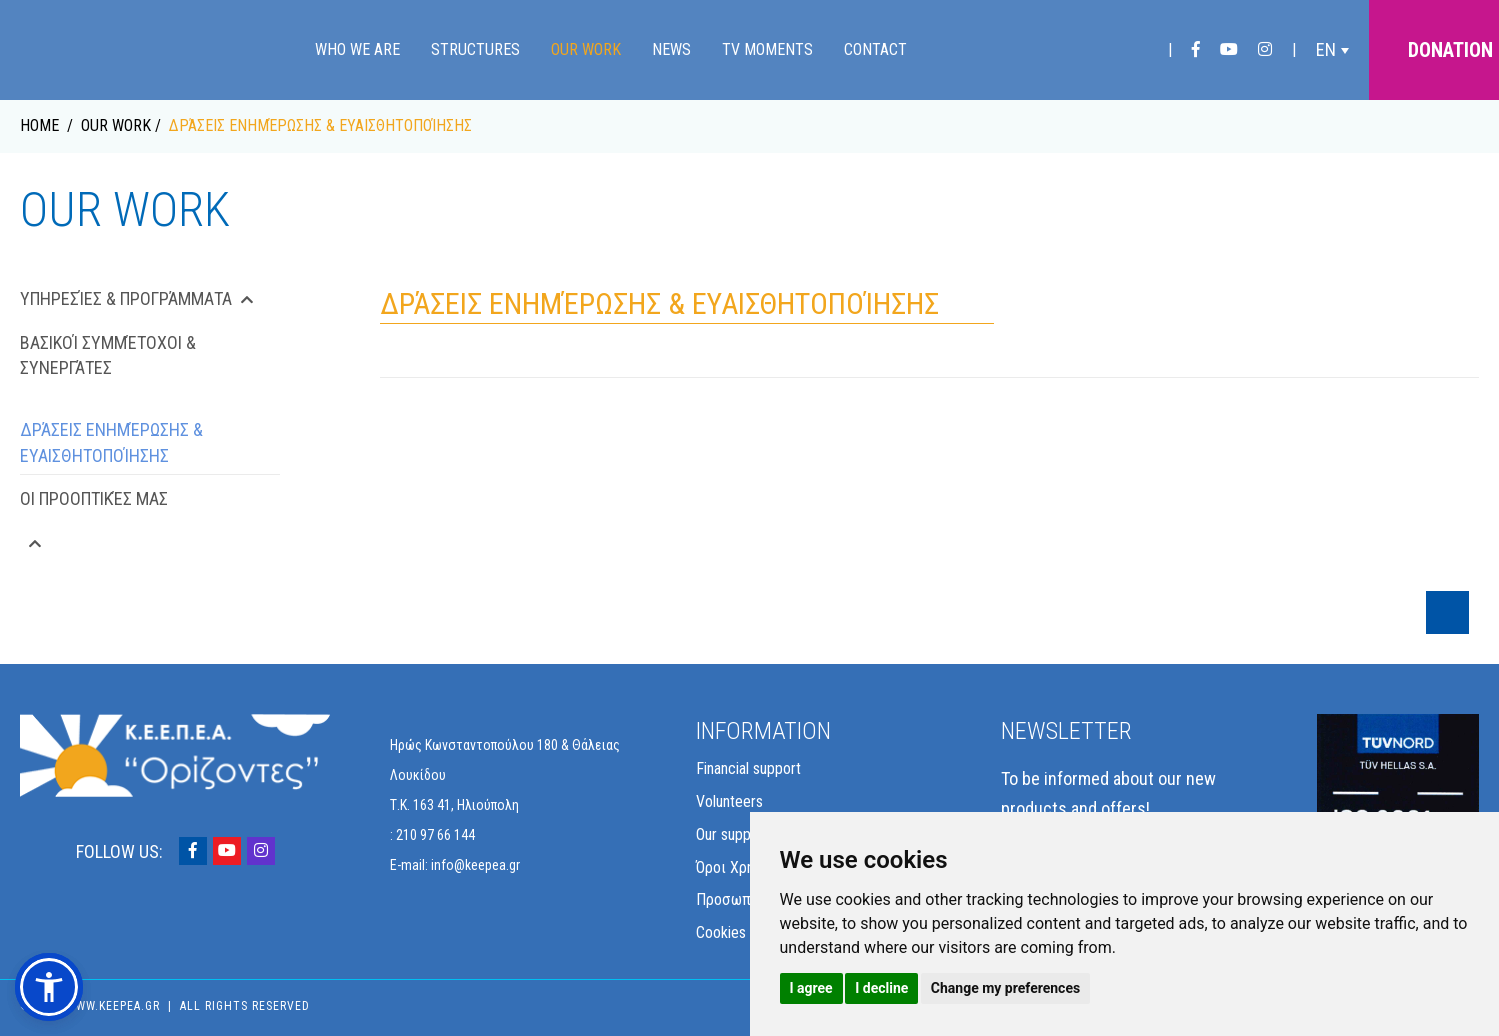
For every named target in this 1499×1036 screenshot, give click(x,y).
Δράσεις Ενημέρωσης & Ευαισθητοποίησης (111, 442)
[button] (49, 987)
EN (1326, 49)
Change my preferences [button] (1005, 988)
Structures (475, 49)
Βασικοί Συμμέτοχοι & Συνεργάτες (108, 355)
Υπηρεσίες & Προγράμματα (137, 298)
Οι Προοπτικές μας (94, 498)
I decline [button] (881, 988)
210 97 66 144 (435, 835)
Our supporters (742, 834)
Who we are (357, 49)
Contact (875, 49)
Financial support (748, 768)
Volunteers (729, 801)
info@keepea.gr (475, 865)
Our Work (586, 49)
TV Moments (767, 49)
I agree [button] (811, 988)
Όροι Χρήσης (737, 867)
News (671, 49)
